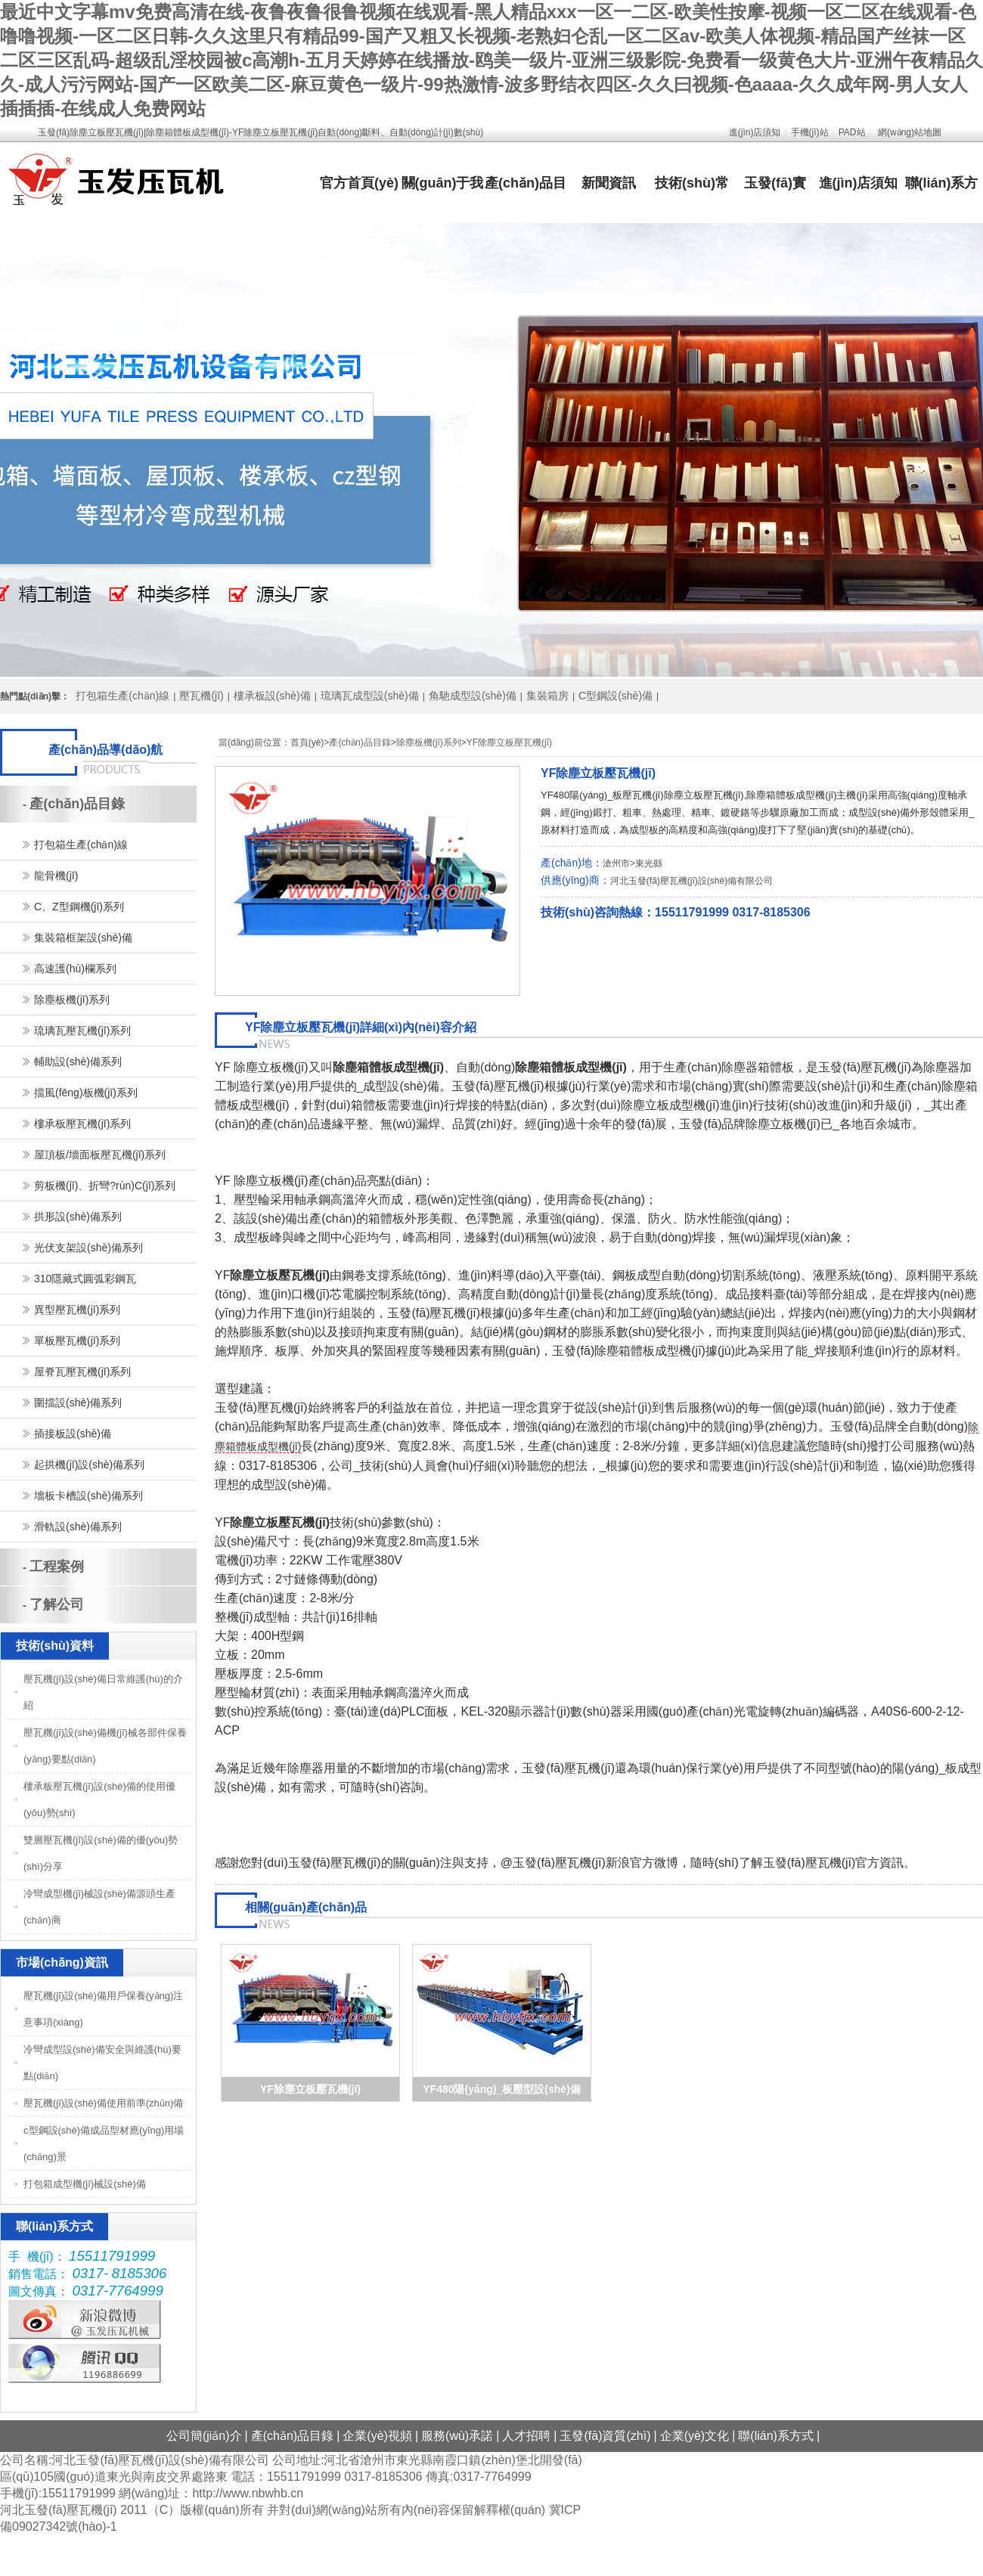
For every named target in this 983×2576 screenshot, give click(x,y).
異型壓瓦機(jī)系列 (77, 1309)
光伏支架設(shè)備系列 (88, 1248)
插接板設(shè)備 (72, 1433)
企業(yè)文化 (695, 2435)
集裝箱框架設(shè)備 (83, 938)
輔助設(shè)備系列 (78, 1062)
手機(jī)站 (810, 132)
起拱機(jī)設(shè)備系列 (89, 1464)
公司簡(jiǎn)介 (204, 2435)
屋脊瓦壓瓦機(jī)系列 (82, 1371)
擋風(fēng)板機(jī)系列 (86, 1093)
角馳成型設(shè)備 (472, 696)
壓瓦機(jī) (201, 696)
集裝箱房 (547, 696)
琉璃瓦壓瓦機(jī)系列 (82, 1031)
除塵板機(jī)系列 (428, 742)
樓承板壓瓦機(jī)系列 (82, 1124)
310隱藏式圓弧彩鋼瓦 (85, 1279)
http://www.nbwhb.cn (247, 2493)
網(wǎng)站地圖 (909, 132)
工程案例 (56, 1566)
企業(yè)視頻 (377, 2435)
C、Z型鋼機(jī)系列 (79, 907)
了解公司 (56, 1604)
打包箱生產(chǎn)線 (122, 696)
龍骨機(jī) (56, 876)
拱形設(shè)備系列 (78, 1217)
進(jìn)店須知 (755, 132)
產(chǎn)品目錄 (359, 742)
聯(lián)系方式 (776, 2435)
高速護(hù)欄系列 (75, 969)
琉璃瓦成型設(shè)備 (370, 696)
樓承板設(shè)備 (272, 696)
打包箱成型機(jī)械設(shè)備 (84, 2184)
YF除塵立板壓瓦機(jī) (509, 742)
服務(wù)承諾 (457, 2435)
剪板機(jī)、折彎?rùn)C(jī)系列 (104, 1186)
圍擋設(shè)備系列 (78, 1402)
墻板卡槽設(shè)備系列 (88, 1495)
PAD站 (852, 132)
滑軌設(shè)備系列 (78, 1526)
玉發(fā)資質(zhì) (605, 2435)
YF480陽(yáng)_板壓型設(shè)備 (501, 2089)
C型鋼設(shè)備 (615, 696)
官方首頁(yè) (359, 183)
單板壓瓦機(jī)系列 (77, 1340)
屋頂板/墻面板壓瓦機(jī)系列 (100, 1155)
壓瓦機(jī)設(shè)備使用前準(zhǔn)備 (103, 2103)
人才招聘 (526, 2435)
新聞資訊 (608, 183)
